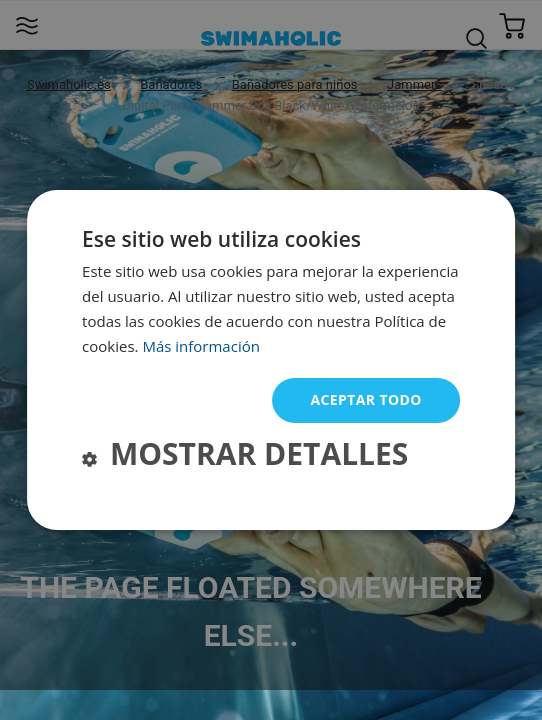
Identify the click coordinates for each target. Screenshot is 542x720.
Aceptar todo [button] (365, 399)
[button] (245, 456)
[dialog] (271, 360)
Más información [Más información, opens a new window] (200, 346)
